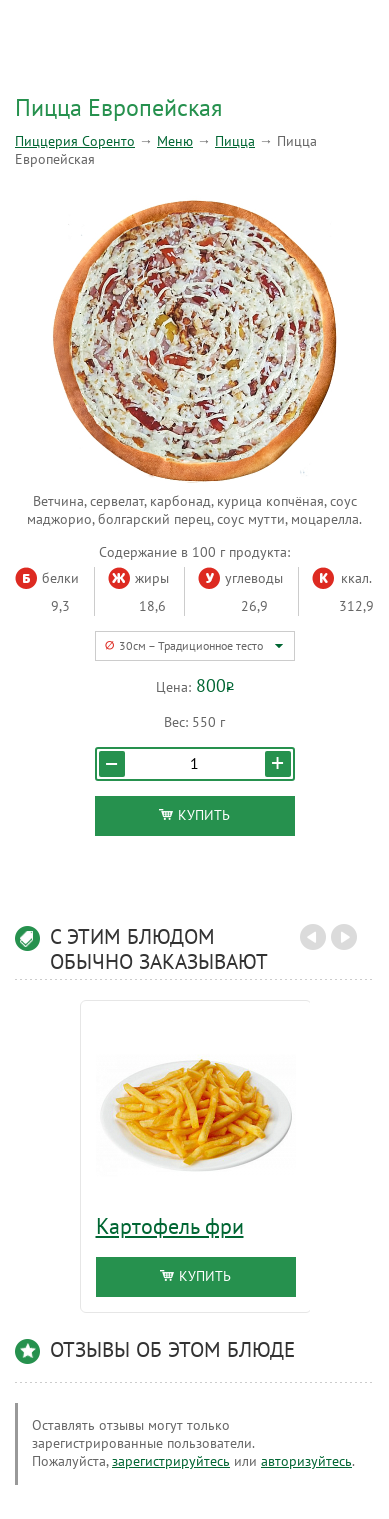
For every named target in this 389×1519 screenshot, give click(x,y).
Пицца (235, 141)
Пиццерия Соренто (75, 141)
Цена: (173, 687)
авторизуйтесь (306, 1461)
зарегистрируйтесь (171, 1461)
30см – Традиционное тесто (191, 646)
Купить (194, 815)
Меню (175, 141)
